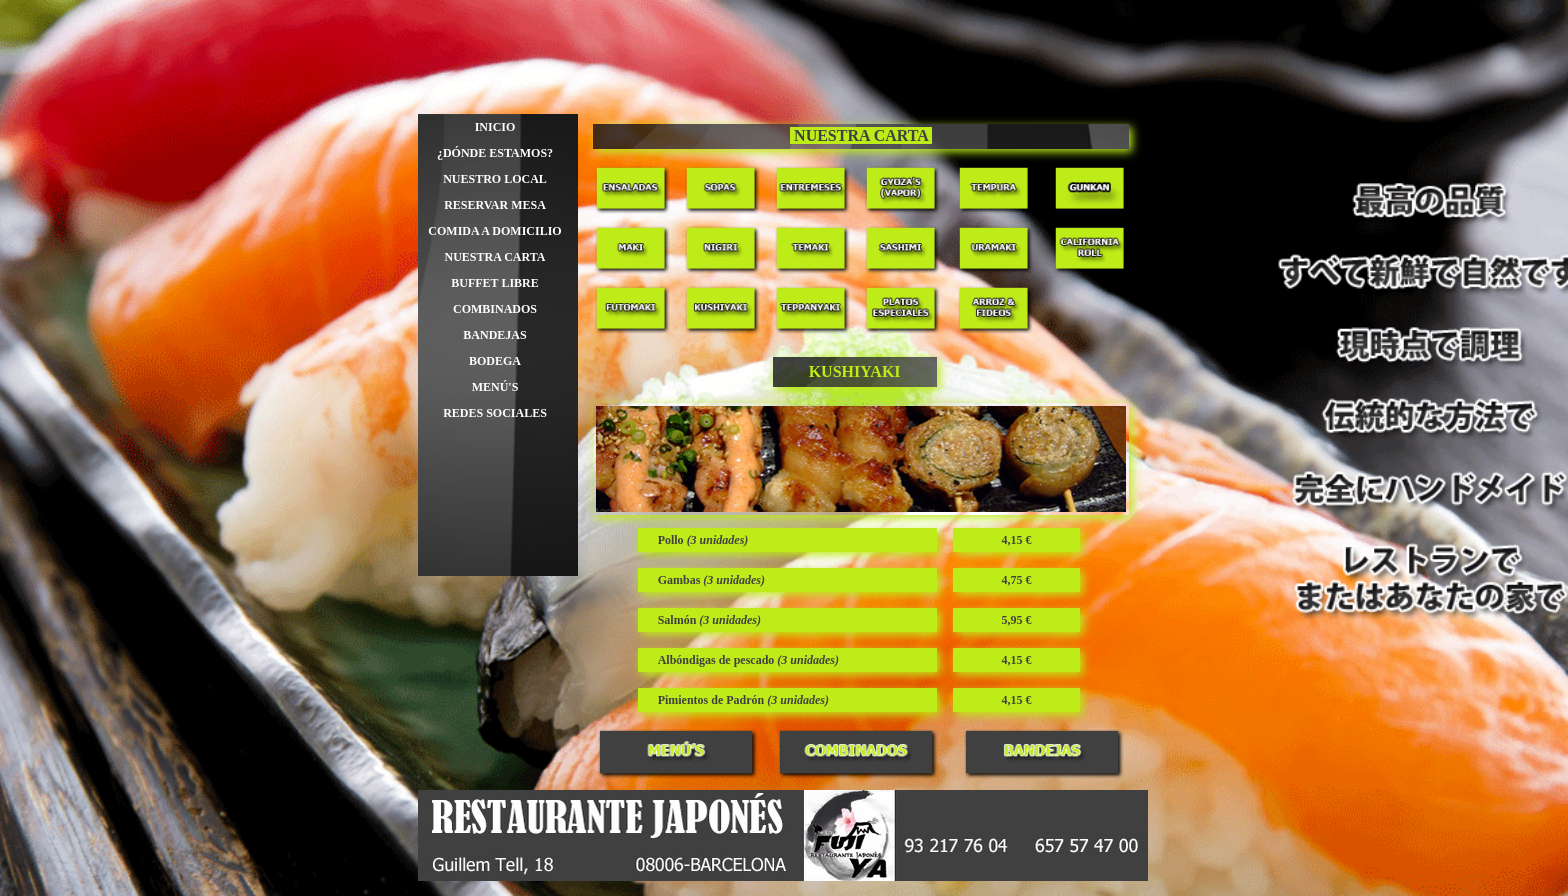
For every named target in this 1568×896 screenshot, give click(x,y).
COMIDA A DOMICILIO (494, 231)
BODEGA (495, 361)
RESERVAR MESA (495, 205)
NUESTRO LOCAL (495, 179)
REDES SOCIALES (495, 413)
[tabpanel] (861, 136)
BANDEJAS (494, 335)
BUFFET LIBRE (494, 283)
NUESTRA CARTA (494, 257)
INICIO (495, 127)
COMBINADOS (495, 309)
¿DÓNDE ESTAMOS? (495, 153)
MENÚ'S (495, 387)
